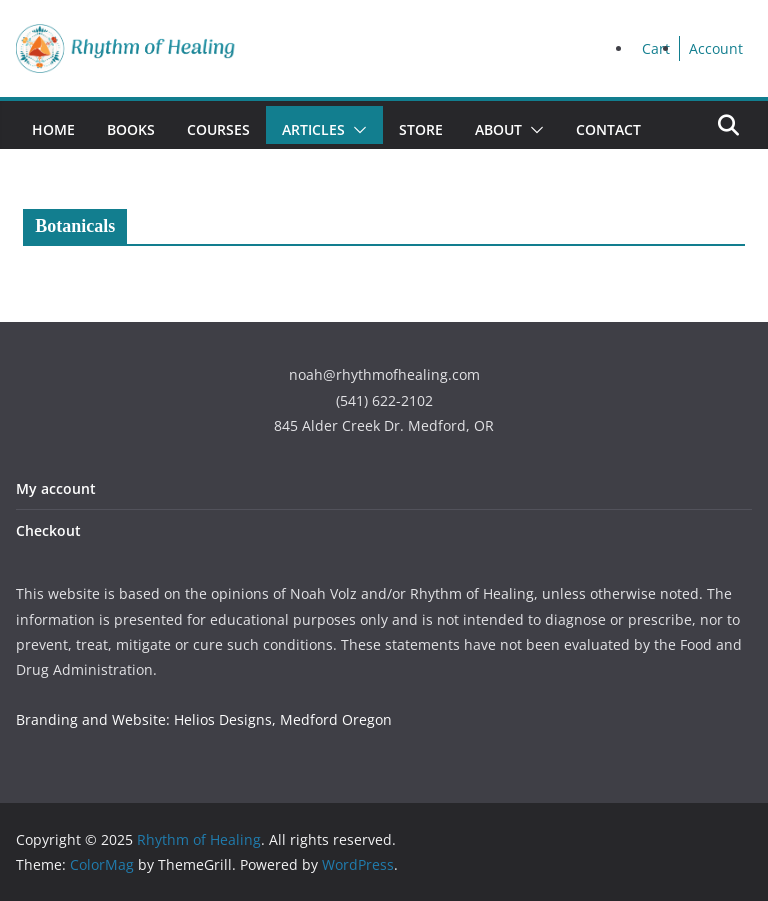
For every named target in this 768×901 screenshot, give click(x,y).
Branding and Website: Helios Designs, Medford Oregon (204, 719)
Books (131, 129)
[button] (356, 130)
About (498, 129)
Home (53, 129)
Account (716, 48)
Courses (218, 129)
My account (56, 488)
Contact (608, 129)
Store (421, 129)
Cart (656, 48)
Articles (313, 129)
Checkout (48, 530)
